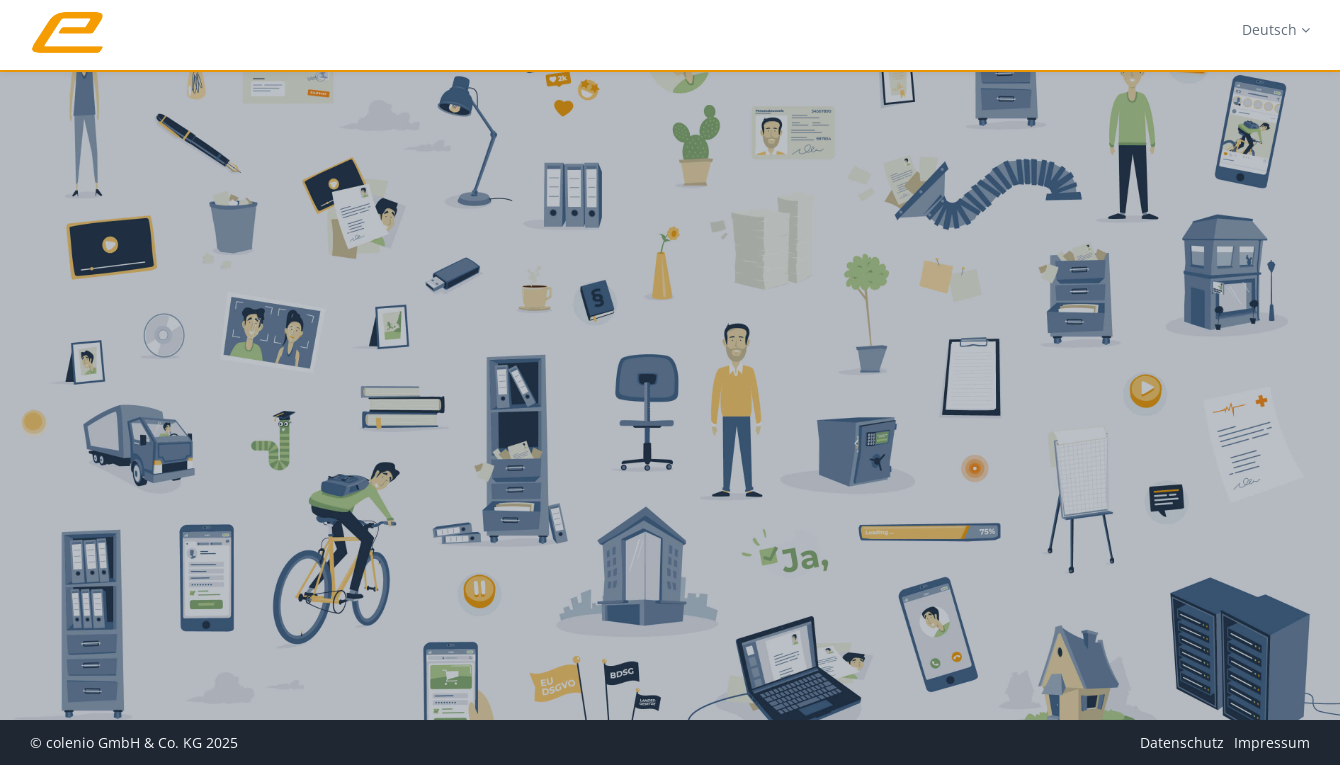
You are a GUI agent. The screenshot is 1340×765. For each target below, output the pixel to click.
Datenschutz (1182, 742)
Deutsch (1276, 29)
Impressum (1272, 742)
